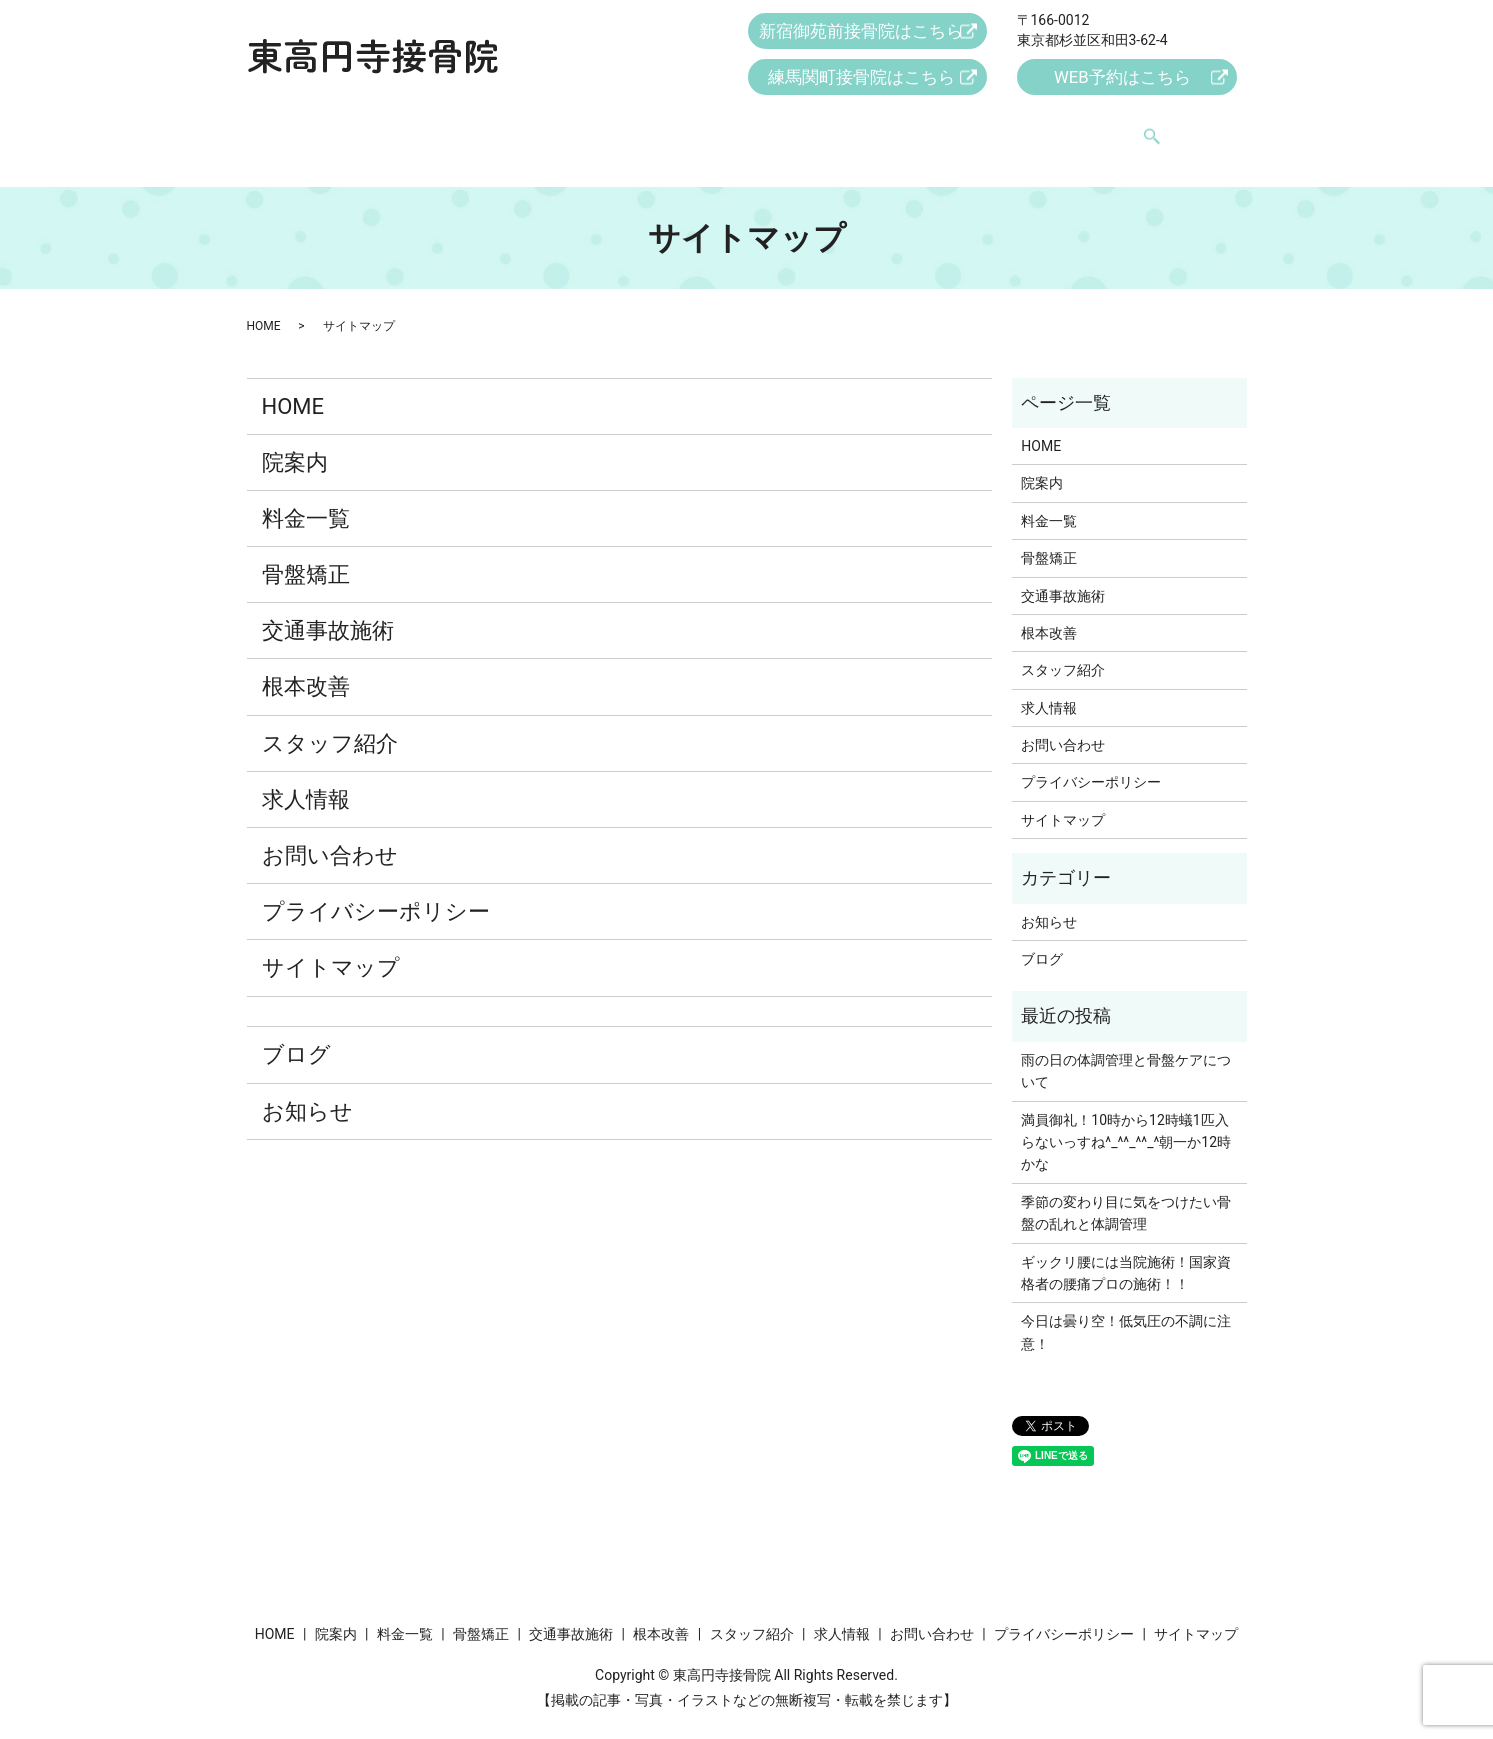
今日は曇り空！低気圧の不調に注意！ (1126, 1313)
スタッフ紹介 (894, 127)
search (1177, 129)
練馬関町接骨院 (862, 78)
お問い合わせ (1101, 127)
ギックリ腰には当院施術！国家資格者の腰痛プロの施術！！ (1126, 1254)
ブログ (296, 1035)
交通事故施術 (687, 127)
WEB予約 (1120, 78)
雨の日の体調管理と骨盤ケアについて (1126, 1052)
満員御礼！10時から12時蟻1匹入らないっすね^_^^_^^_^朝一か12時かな (1126, 1123)
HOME (336, 127)
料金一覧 (493, 127)
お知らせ (307, 1092)
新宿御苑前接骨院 (862, 32)
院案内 (411, 127)
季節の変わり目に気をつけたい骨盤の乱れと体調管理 (1126, 1194)
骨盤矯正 (583, 127)
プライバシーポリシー (376, 892)
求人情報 (997, 127)
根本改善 (790, 127)
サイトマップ (331, 948)
